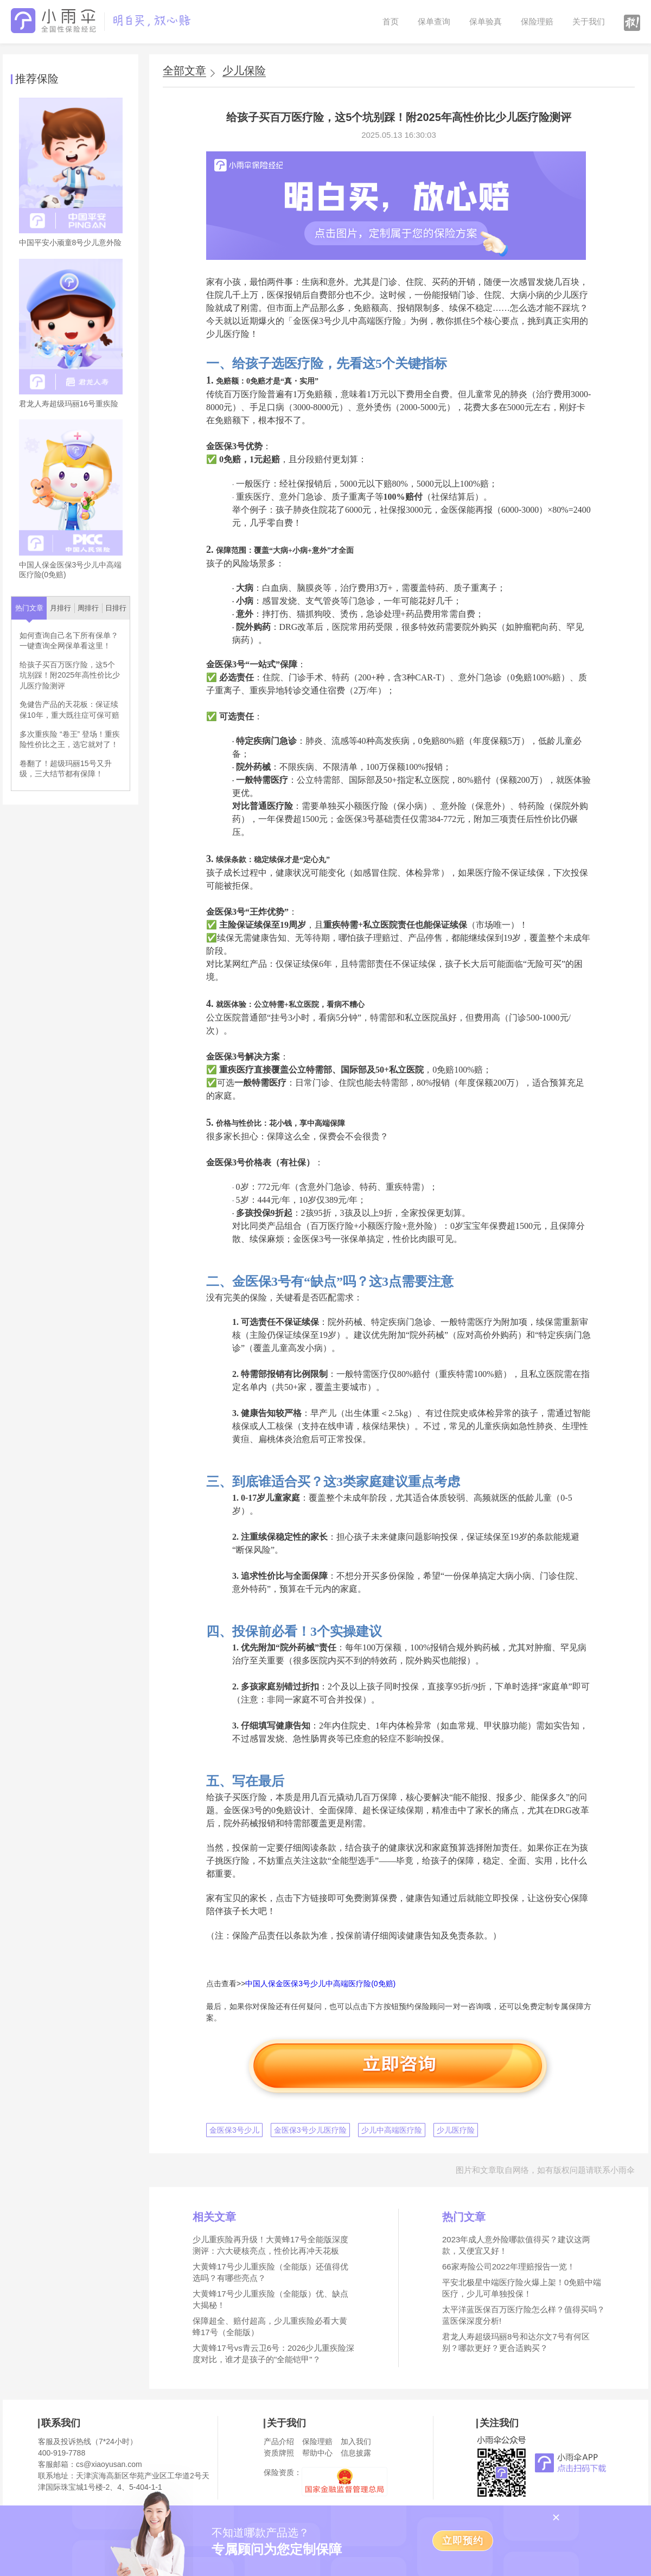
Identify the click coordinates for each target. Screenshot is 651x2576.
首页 (390, 21)
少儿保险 (244, 71)
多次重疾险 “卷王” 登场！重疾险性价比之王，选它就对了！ (70, 739)
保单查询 (434, 21)
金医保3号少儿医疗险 (310, 2130)
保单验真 (485, 21)
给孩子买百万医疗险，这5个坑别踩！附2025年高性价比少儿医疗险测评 (70, 675)
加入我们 (356, 2441)
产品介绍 (279, 2441)
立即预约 (462, 2540)
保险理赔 (537, 21)
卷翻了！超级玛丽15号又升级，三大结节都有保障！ (66, 769)
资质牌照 (279, 2453)
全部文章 (184, 70)
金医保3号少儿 (234, 2130)
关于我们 (588, 21)
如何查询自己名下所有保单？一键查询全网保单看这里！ (69, 641)
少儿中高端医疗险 (391, 2130)
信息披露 (356, 2453)
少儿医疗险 (456, 2130)
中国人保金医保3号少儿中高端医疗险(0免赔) (320, 1983)
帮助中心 (317, 2453)
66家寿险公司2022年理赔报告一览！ (508, 2266)
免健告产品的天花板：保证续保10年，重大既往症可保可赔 (69, 709)
